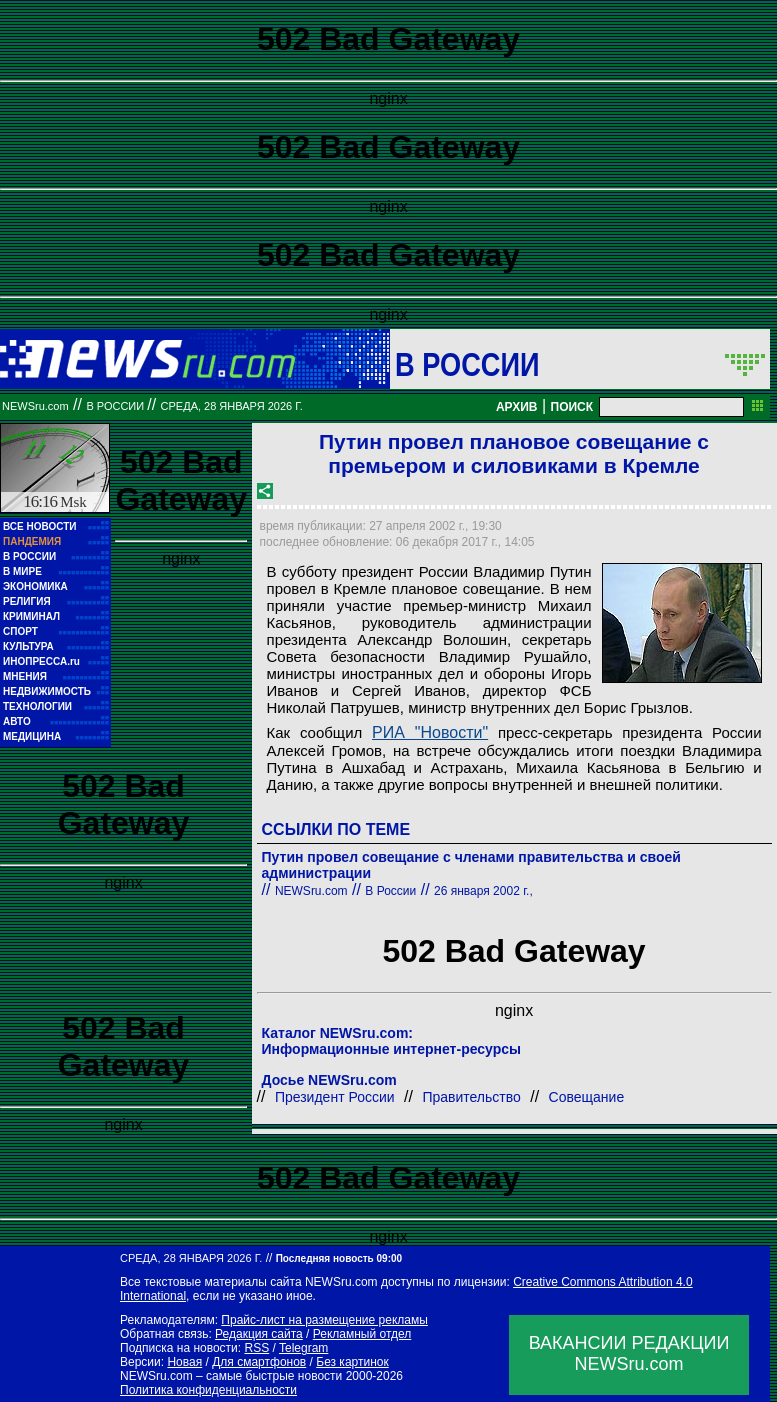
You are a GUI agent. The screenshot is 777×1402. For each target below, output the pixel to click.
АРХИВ (517, 407)
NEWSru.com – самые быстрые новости (231, 1376)
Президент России (335, 1097)
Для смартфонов (259, 1362)
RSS (256, 1348)
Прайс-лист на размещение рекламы (324, 1320)
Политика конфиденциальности (208, 1390)
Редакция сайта (259, 1334)
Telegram (303, 1348)
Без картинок (352, 1362)
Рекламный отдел (362, 1334)
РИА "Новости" (430, 732)
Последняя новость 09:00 (339, 1258)
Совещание (587, 1097)
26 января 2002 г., (483, 891)
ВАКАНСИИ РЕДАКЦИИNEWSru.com (629, 1353)
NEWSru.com (35, 406)
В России (467, 364)
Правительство (471, 1097)
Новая (184, 1362)
